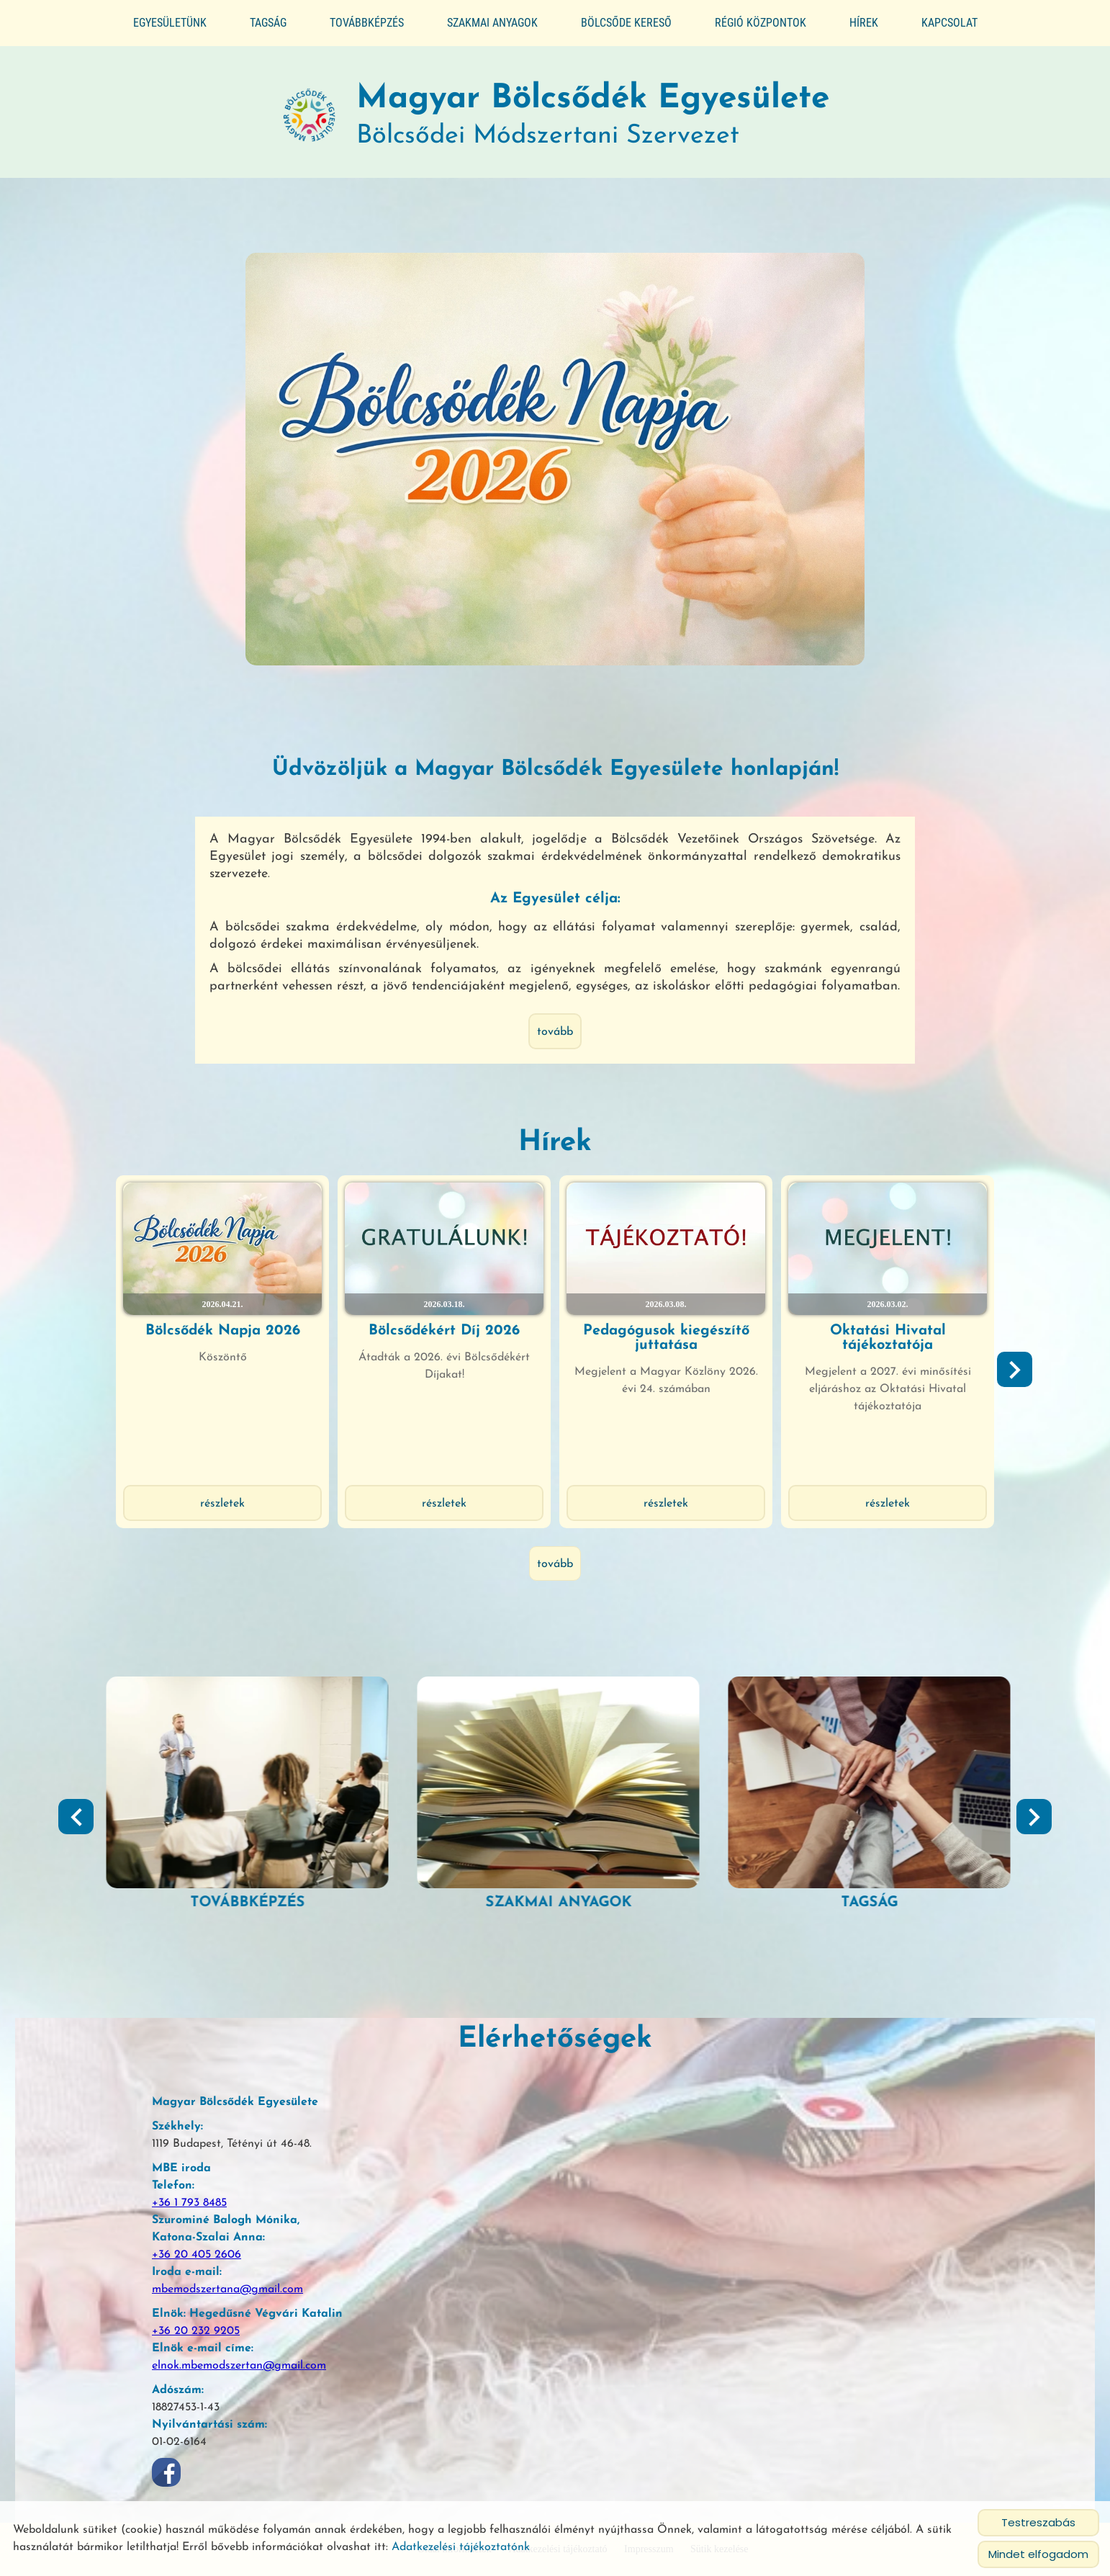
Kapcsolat (949, 23)
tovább (555, 1032)
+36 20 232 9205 (196, 2331)
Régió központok (760, 23)
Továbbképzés (367, 23)
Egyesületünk (170, 23)
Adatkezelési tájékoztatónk (461, 2547)
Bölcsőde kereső (626, 23)
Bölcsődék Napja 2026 (222, 1331)
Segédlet (244, 1902)
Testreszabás (1038, 2522)
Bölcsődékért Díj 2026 (444, 1331)
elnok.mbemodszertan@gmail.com (239, 2365)
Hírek (863, 23)
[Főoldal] (309, 116)
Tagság (268, 23)
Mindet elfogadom (1038, 2554)
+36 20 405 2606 (196, 2255)
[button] (1014, 1369)
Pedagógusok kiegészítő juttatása (666, 1338)
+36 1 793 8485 (189, 2203)
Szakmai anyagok (492, 23)
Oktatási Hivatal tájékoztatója (888, 1338)
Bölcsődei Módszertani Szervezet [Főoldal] (592, 115)
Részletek (222, 1503)
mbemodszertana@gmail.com (227, 2289)
